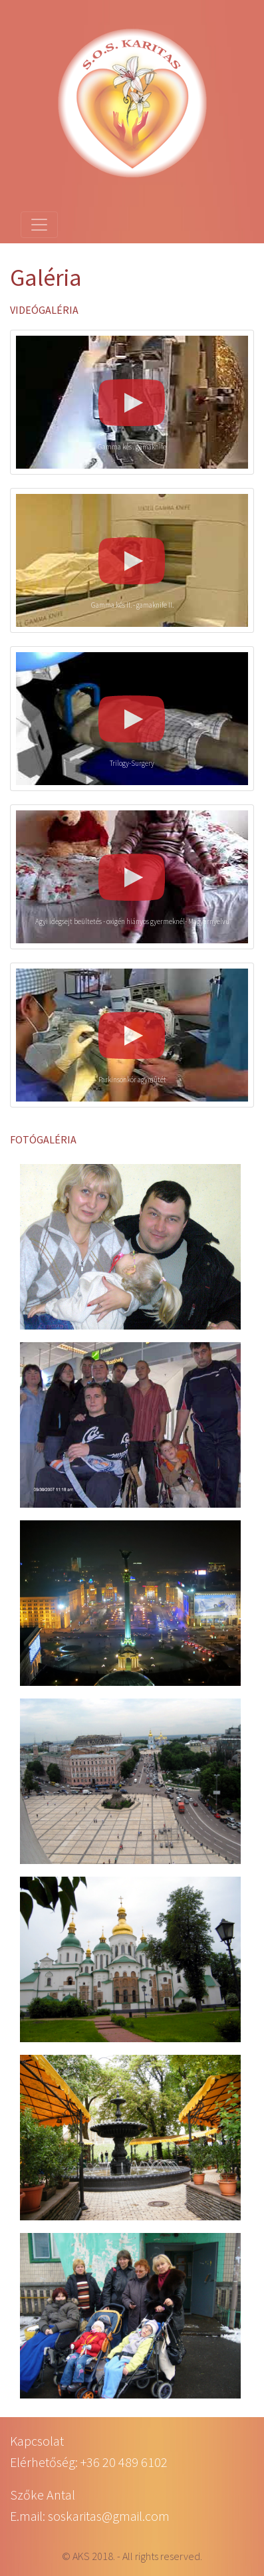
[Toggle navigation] (39, 224)
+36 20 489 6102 (124, 2462)
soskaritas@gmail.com (109, 2516)
